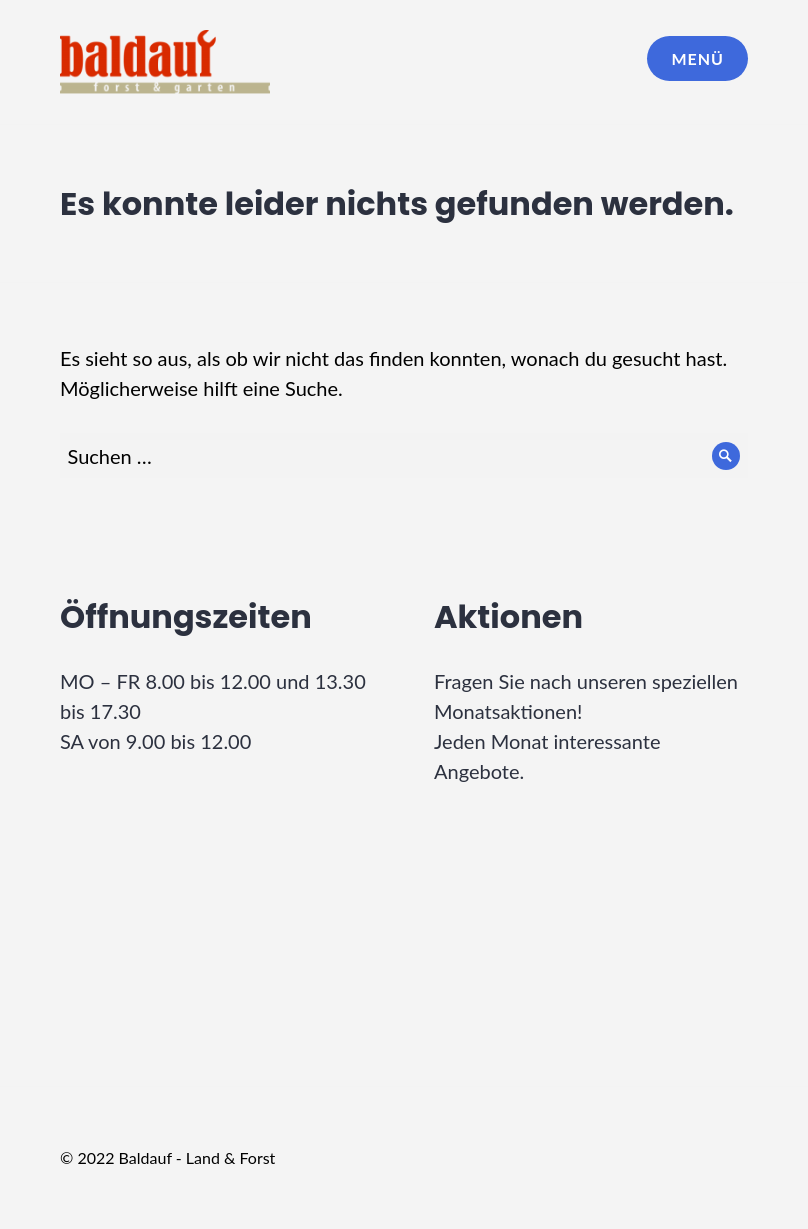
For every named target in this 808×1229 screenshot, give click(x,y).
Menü (697, 58)
